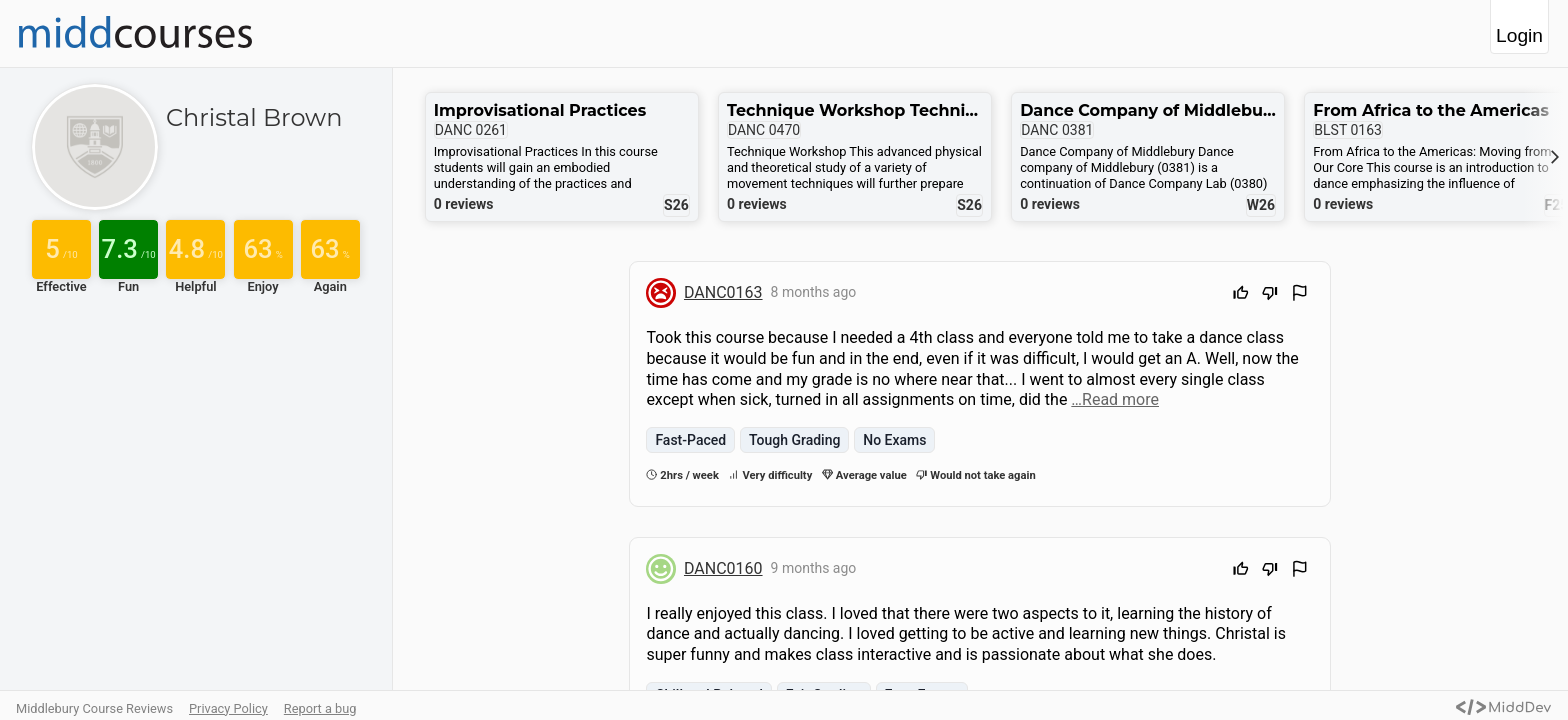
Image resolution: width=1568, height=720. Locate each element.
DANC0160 (723, 568)
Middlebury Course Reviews (94, 708)
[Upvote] (1241, 295)
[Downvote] (1270, 295)
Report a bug (320, 708)
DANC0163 (723, 292)
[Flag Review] (1300, 295)
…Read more (1115, 399)
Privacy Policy (228, 708)
